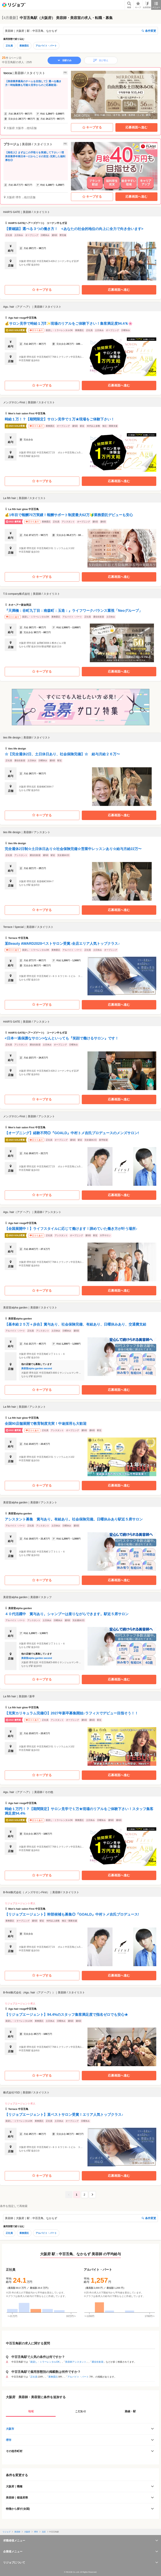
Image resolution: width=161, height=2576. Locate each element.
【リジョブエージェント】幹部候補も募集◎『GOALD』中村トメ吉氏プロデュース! (72, 1914)
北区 (44, 2532)
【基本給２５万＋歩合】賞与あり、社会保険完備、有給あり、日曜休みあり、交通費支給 (75, 1324)
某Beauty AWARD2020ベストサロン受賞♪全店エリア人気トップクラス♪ (62, 944)
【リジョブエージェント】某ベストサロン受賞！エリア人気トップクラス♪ (64, 2115)
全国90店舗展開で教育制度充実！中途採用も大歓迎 (45, 1424)
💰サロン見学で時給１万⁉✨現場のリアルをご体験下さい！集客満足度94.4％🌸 (68, 324)
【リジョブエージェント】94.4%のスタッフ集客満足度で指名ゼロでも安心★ (66, 2015)
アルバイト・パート (46, 45)
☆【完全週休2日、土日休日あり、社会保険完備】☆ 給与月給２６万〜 (62, 754)
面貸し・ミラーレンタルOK (45, 2361)
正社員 (9, 45)
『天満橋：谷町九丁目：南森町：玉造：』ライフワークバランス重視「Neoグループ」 (73, 611)
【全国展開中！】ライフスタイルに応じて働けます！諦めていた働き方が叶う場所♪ (71, 1229)
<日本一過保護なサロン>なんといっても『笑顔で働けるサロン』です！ (62, 1038)
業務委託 (24, 45)
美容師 (17, 2532)
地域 (31, 2411)
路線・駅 (130, 2411)
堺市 (8, 2439)
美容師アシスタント (75, 2361)
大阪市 (10, 2428)
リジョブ (6, 2532)
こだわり (80, 2411)
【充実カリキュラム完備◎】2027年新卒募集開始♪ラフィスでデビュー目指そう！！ (71, 1713)
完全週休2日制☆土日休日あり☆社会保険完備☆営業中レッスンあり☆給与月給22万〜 (73, 849)
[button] (80, 244)
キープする (92, 127)
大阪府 (27, 2532)
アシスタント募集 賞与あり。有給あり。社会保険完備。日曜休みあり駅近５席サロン (75, 1519)
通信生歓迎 (97, 2361)
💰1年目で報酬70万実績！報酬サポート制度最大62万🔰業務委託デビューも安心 (69, 515)
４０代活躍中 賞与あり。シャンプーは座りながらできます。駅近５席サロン (68, 1614)
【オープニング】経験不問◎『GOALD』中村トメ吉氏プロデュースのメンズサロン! (72, 1133)
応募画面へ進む (136, 127)
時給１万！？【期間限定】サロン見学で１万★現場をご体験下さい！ (59, 419)
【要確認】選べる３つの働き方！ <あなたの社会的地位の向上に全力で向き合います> (74, 229)
